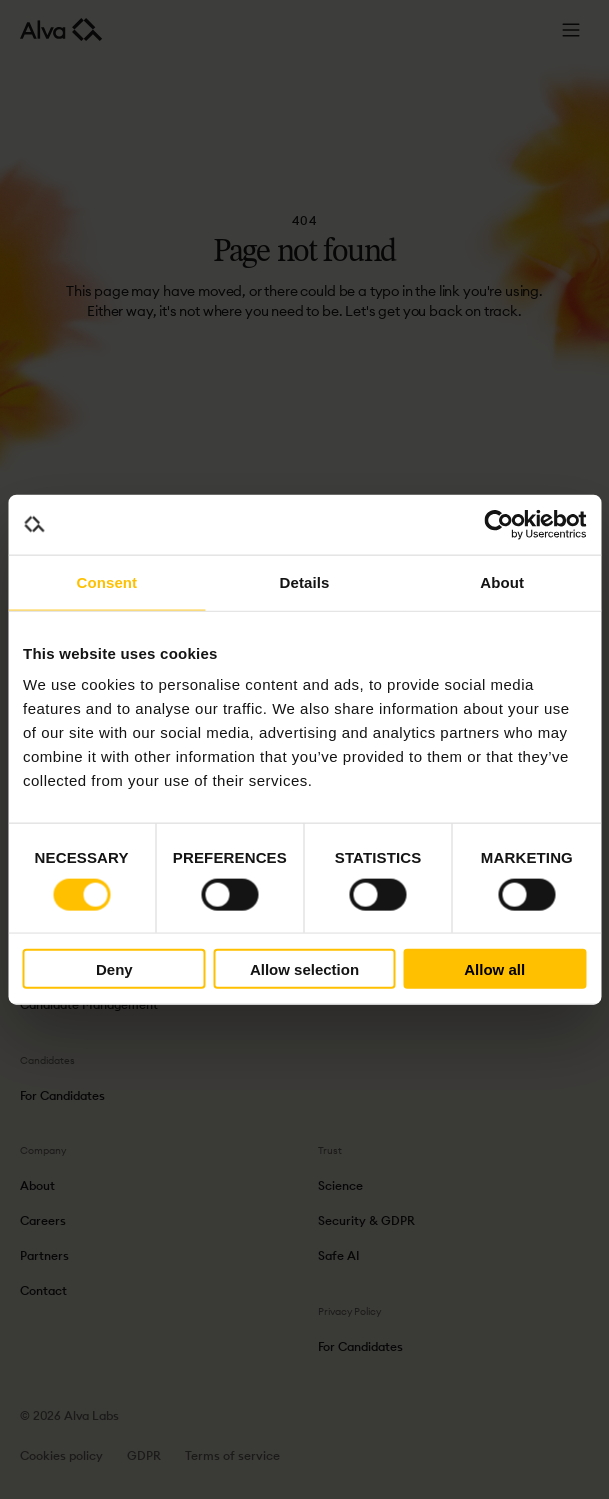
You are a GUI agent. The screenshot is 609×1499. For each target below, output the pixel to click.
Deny (114, 968)
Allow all (494, 968)
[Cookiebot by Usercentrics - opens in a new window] (498, 524)
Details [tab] (305, 581)
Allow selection (304, 968)
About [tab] (502, 581)
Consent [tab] (106, 581)
